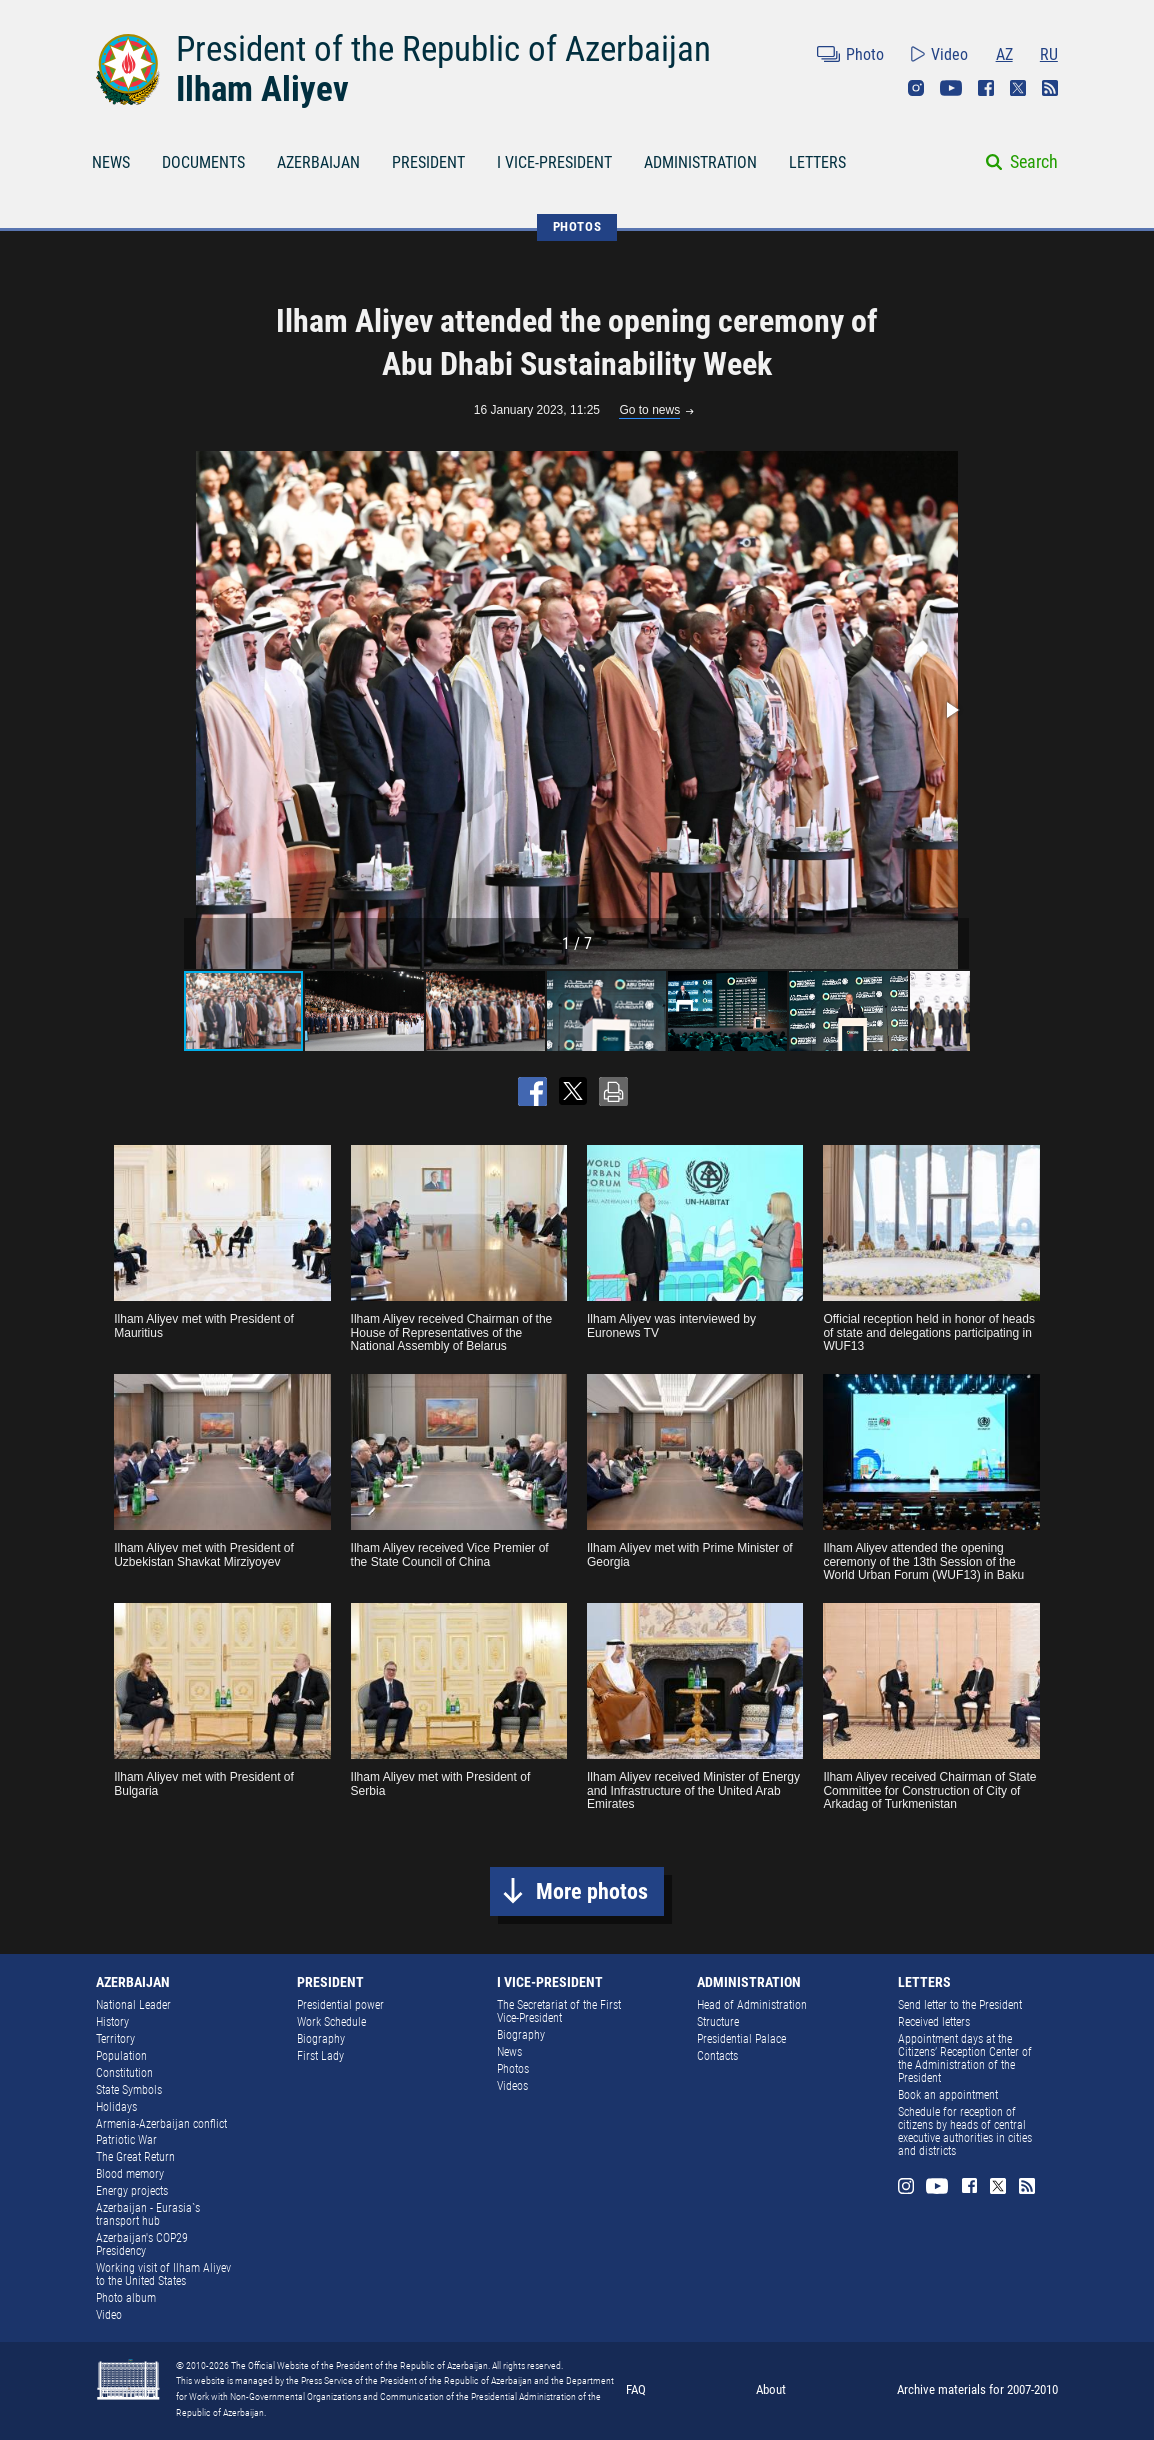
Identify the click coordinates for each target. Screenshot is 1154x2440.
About (771, 2389)
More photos (592, 1891)
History (112, 2022)
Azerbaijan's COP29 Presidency (142, 2244)
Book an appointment (948, 2095)
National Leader (133, 2005)
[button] (951, 710)
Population (121, 2056)
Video (949, 54)
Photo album (126, 2298)
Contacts (717, 2056)
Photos (513, 2069)
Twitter (1018, 88)
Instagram (916, 88)
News (509, 2052)
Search (1034, 162)
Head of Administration (752, 2005)
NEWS (111, 162)
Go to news (649, 410)
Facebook (986, 88)
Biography (321, 2039)
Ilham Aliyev (262, 89)
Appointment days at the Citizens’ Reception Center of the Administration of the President (965, 2058)
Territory (115, 2039)
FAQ (636, 2389)
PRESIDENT (428, 162)
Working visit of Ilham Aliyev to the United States (163, 2274)
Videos (512, 2086)
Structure (718, 2022)
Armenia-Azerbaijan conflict (161, 2124)
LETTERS (817, 162)
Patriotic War (126, 2140)
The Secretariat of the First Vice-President (559, 2011)
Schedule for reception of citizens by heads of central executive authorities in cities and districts (965, 2131)
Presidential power (340, 2005)
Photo (865, 54)
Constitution (124, 2073)
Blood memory (130, 2174)
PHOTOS (577, 226)
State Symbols (129, 2090)
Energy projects (132, 2191)
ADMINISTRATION (700, 162)
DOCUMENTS (203, 162)
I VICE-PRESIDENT (554, 162)
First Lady (320, 2056)
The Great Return (135, 2157)
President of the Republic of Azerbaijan (443, 49)
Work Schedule (331, 2022)
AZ (1004, 54)
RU (1049, 54)
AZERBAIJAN (318, 162)
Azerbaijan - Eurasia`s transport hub (148, 2214)
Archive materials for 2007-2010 (977, 2389)
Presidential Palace (741, 2039)
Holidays (116, 2107)
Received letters (934, 2022)
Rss (1050, 88)
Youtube (951, 88)
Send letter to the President (960, 2005)
